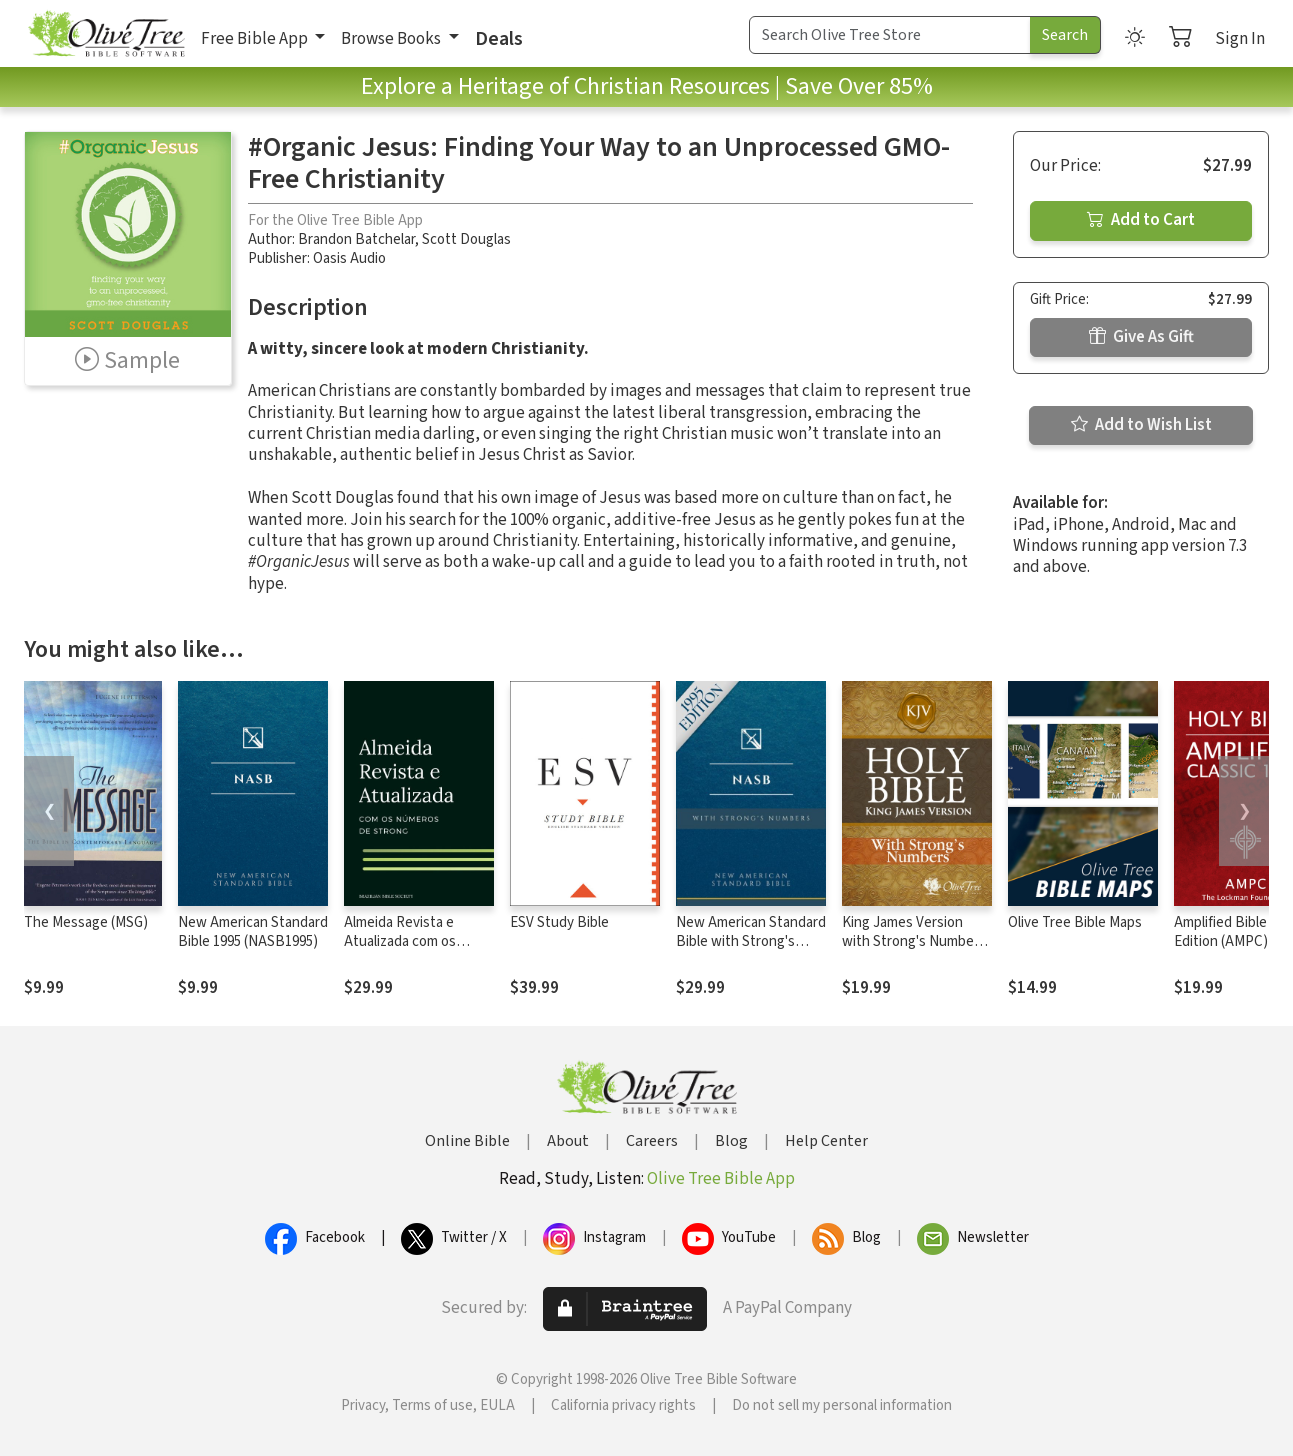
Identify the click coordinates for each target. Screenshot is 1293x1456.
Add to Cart (1141, 220)
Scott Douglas (466, 239)
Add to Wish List (1141, 425)
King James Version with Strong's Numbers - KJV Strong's (914, 941)
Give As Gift (1141, 337)
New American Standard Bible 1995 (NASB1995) (253, 932)
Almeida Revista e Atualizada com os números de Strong (404, 941)
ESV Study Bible (559, 922)
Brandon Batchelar (356, 239)
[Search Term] (890, 35)
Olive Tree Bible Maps (1075, 922)
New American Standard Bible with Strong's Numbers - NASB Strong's (751, 951)
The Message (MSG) (86, 922)
